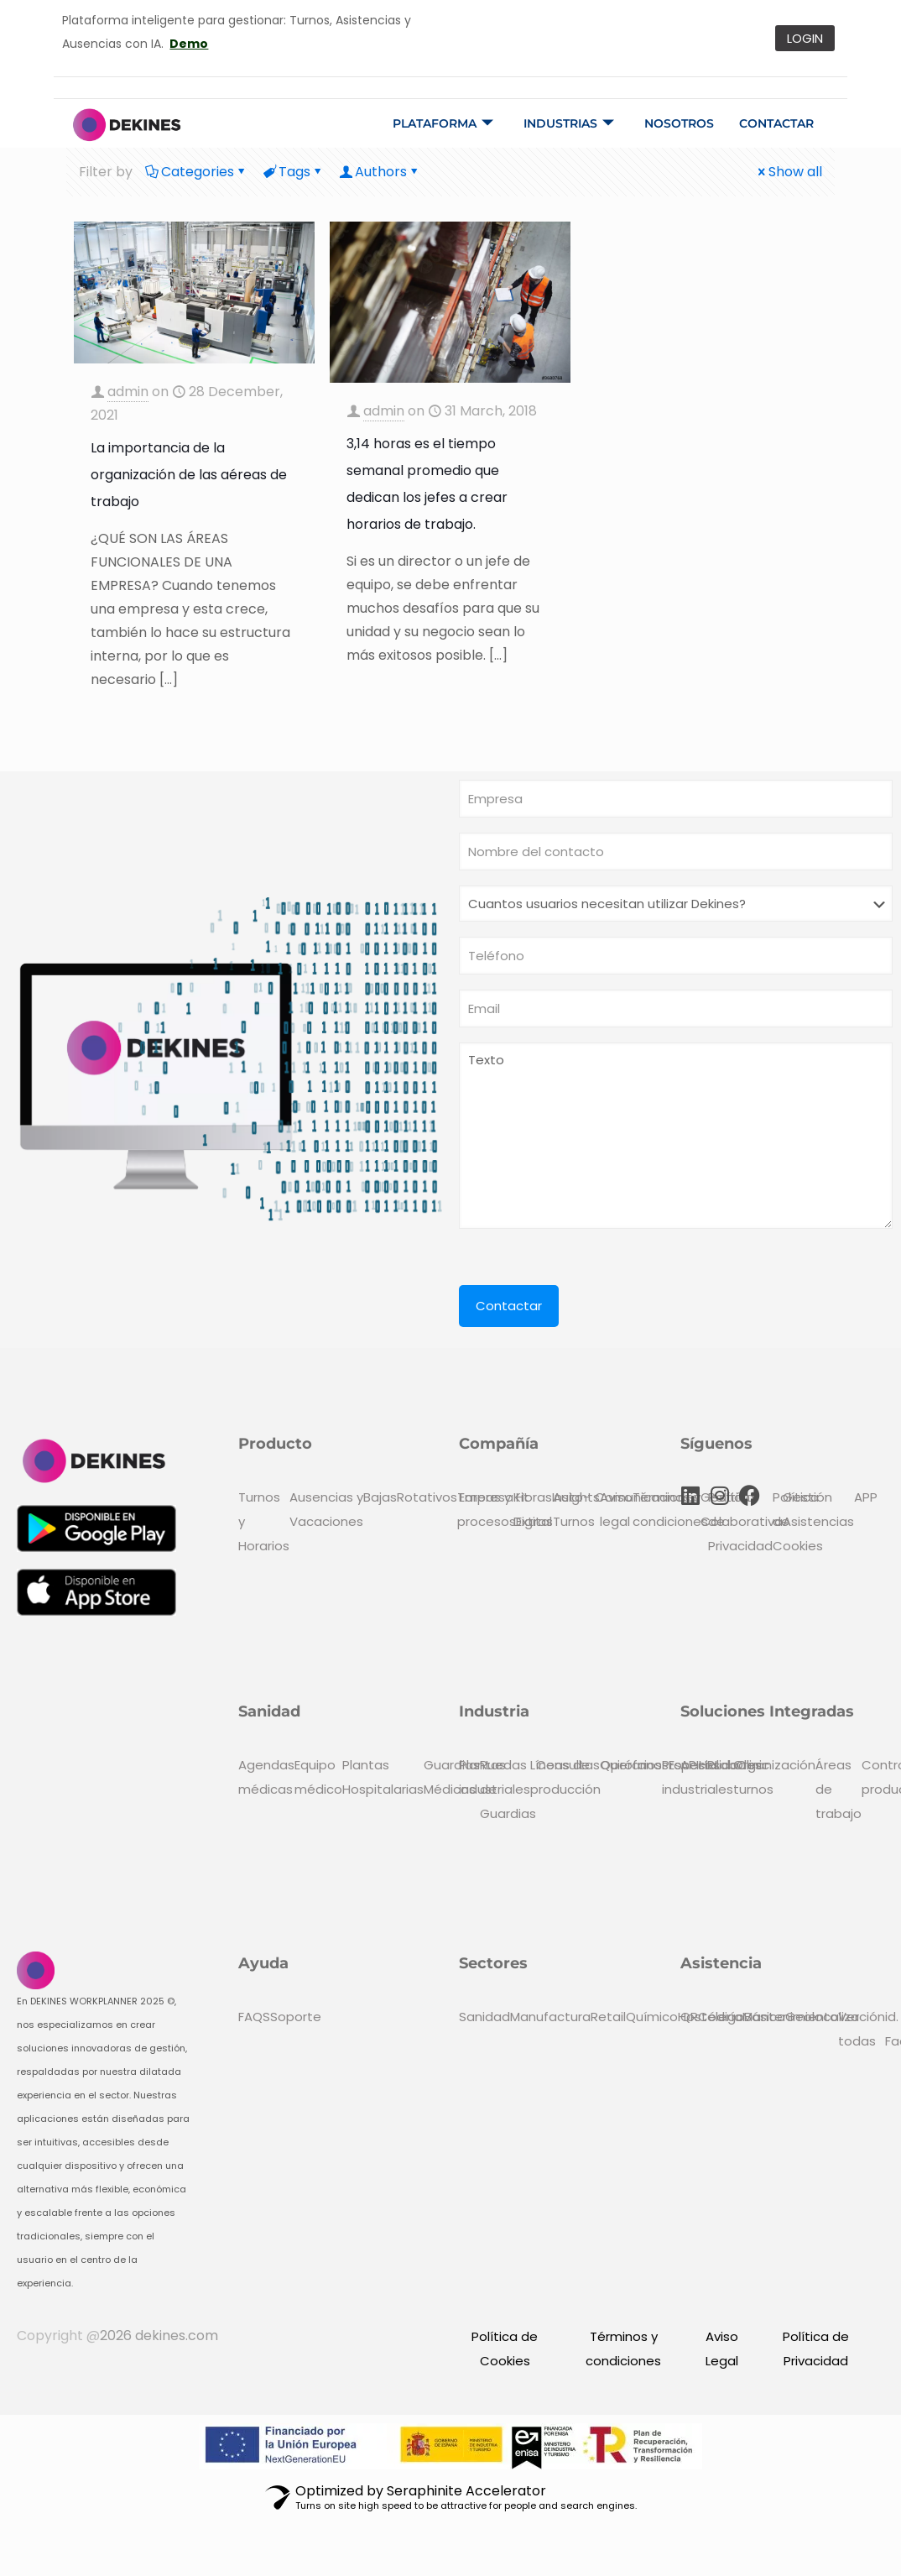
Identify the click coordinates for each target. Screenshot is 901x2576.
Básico (764, 2016)
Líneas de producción (565, 1777)
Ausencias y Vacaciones (326, 1509)
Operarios (631, 1765)
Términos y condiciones (670, 1509)
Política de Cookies (504, 2349)
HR (707, 1765)
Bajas (380, 1497)
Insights (576, 1497)
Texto (676, 1135)
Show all (788, 171)
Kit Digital (532, 1509)
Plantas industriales (494, 1777)
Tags (293, 171)
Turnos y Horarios (263, 1521)
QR (689, 2016)
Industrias (568, 123)
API (689, 1765)
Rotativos (427, 1497)
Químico (652, 2016)
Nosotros (679, 123)
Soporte (295, 2016)
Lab (726, 1765)
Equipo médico (318, 1777)
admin (127, 391)
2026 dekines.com (159, 2335)
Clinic (753, 1765)
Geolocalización (835, 2016)
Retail (608, 2016)
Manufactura (550, 2016)
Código (721, 2016)
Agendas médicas (266, 1777)
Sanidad (484, 2016)
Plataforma (443, 123)
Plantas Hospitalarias (383, 1777)
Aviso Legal (722, 2349)
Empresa (486, 1497)
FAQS (254, 2016)
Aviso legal (616, 1509)
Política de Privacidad (816, 2349)
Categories (196, 171)
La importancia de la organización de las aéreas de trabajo (189, 474)
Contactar (776, 123)
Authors (379, 171)
